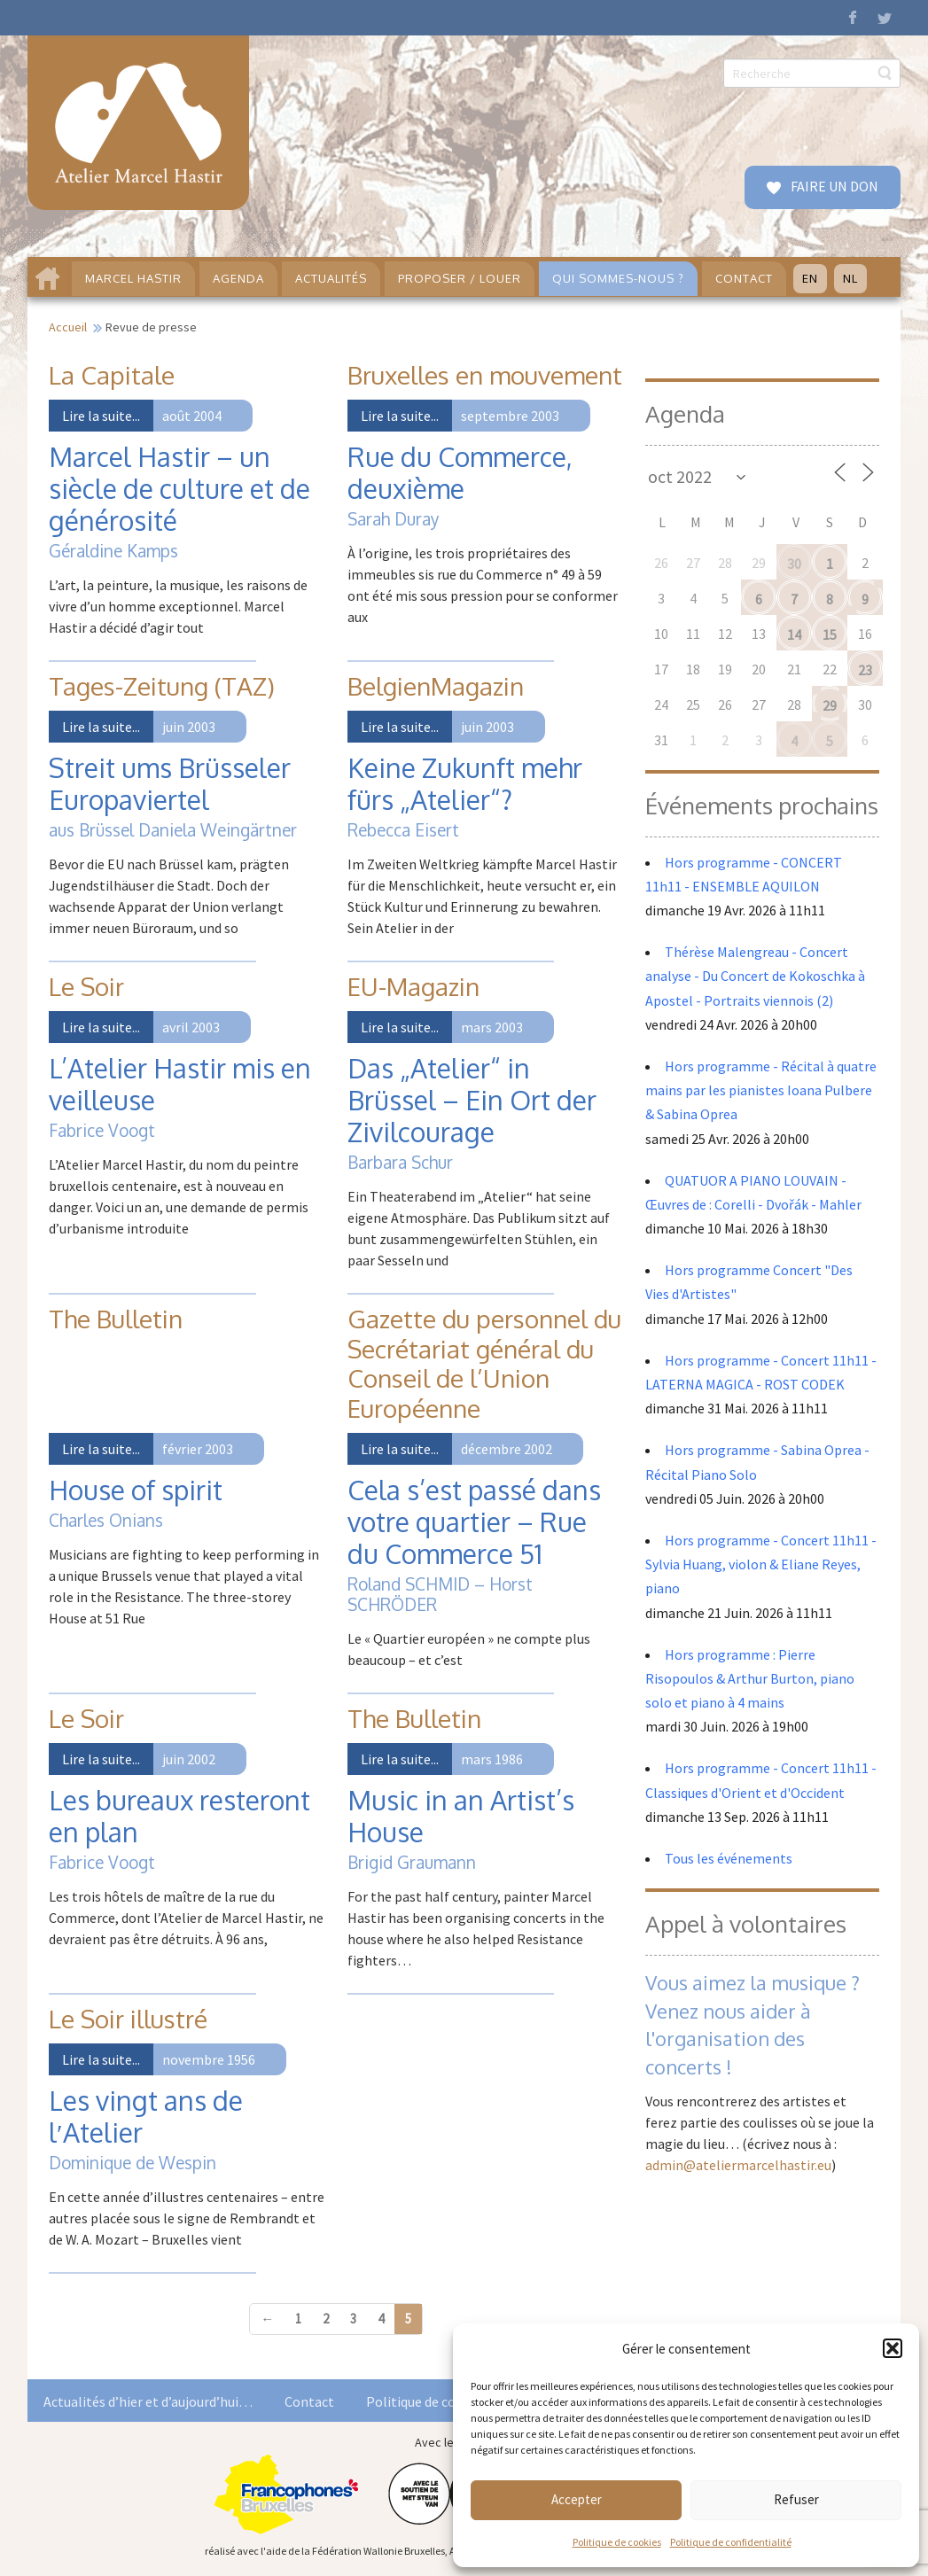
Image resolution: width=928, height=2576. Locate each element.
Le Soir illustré (128, 2019)
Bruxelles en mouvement (484, 375)
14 (794, 634)
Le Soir (86, 986)
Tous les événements (728, 1858)
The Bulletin (116, 1319)
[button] (892, 2348)
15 (830, 634)
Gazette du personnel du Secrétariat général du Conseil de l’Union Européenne (484, 1363)
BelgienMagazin (435, 686)
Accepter (576, 2499)
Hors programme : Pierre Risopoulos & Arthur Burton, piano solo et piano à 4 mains (749, 1678)
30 (794, 563)
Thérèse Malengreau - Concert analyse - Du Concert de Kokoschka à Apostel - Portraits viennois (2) (755, 975)
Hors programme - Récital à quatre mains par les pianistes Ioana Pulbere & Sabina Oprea (761, 1090)
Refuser (796, 2499)
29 (830, 705)
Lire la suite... (101, 415)
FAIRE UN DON (833, 186)
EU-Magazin (413, 986)
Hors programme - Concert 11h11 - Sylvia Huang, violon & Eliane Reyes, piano (761, 1564)
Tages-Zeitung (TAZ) (162, 686)
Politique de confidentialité (731, 2542)
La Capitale (112, 375)
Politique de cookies (617, 2542)
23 (865, 670)
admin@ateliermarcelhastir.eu (738, 2165)
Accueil (68, 327)
